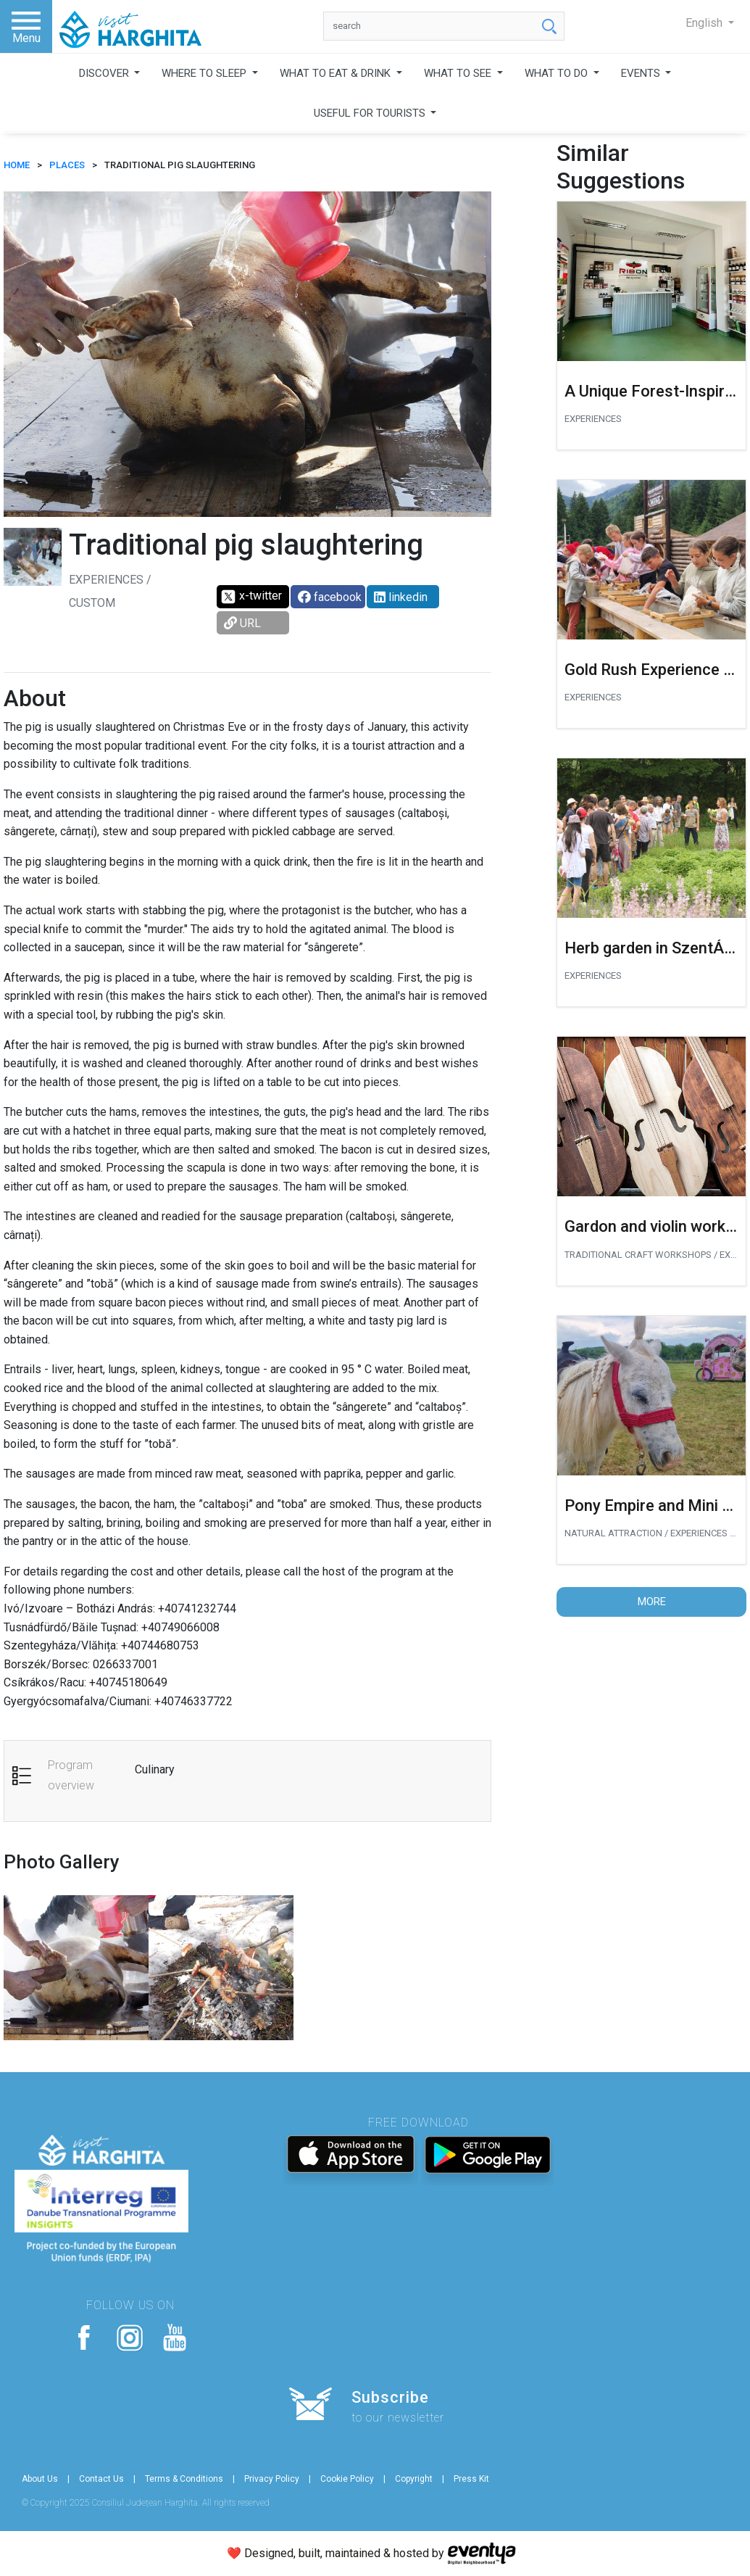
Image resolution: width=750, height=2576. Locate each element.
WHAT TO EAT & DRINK (336, 73)
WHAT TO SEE (459, 73)
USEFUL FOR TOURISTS (371, 113)
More (652, 1601)
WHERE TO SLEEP (205, 73)
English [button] (705, 23)
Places (67, 165)
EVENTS (642, 73)
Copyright (414, 2479)
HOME (17, 165)
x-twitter (251, 597)
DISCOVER (105, 73)
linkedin (401, 597)
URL (242, 623)
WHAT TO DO (558, 73)
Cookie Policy (347, 2479)
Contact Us (101, 2479)
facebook (330, 597)
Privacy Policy (271, 2479)
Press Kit (471, 2479)
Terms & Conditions (184, 2479)
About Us (40, 2479)
